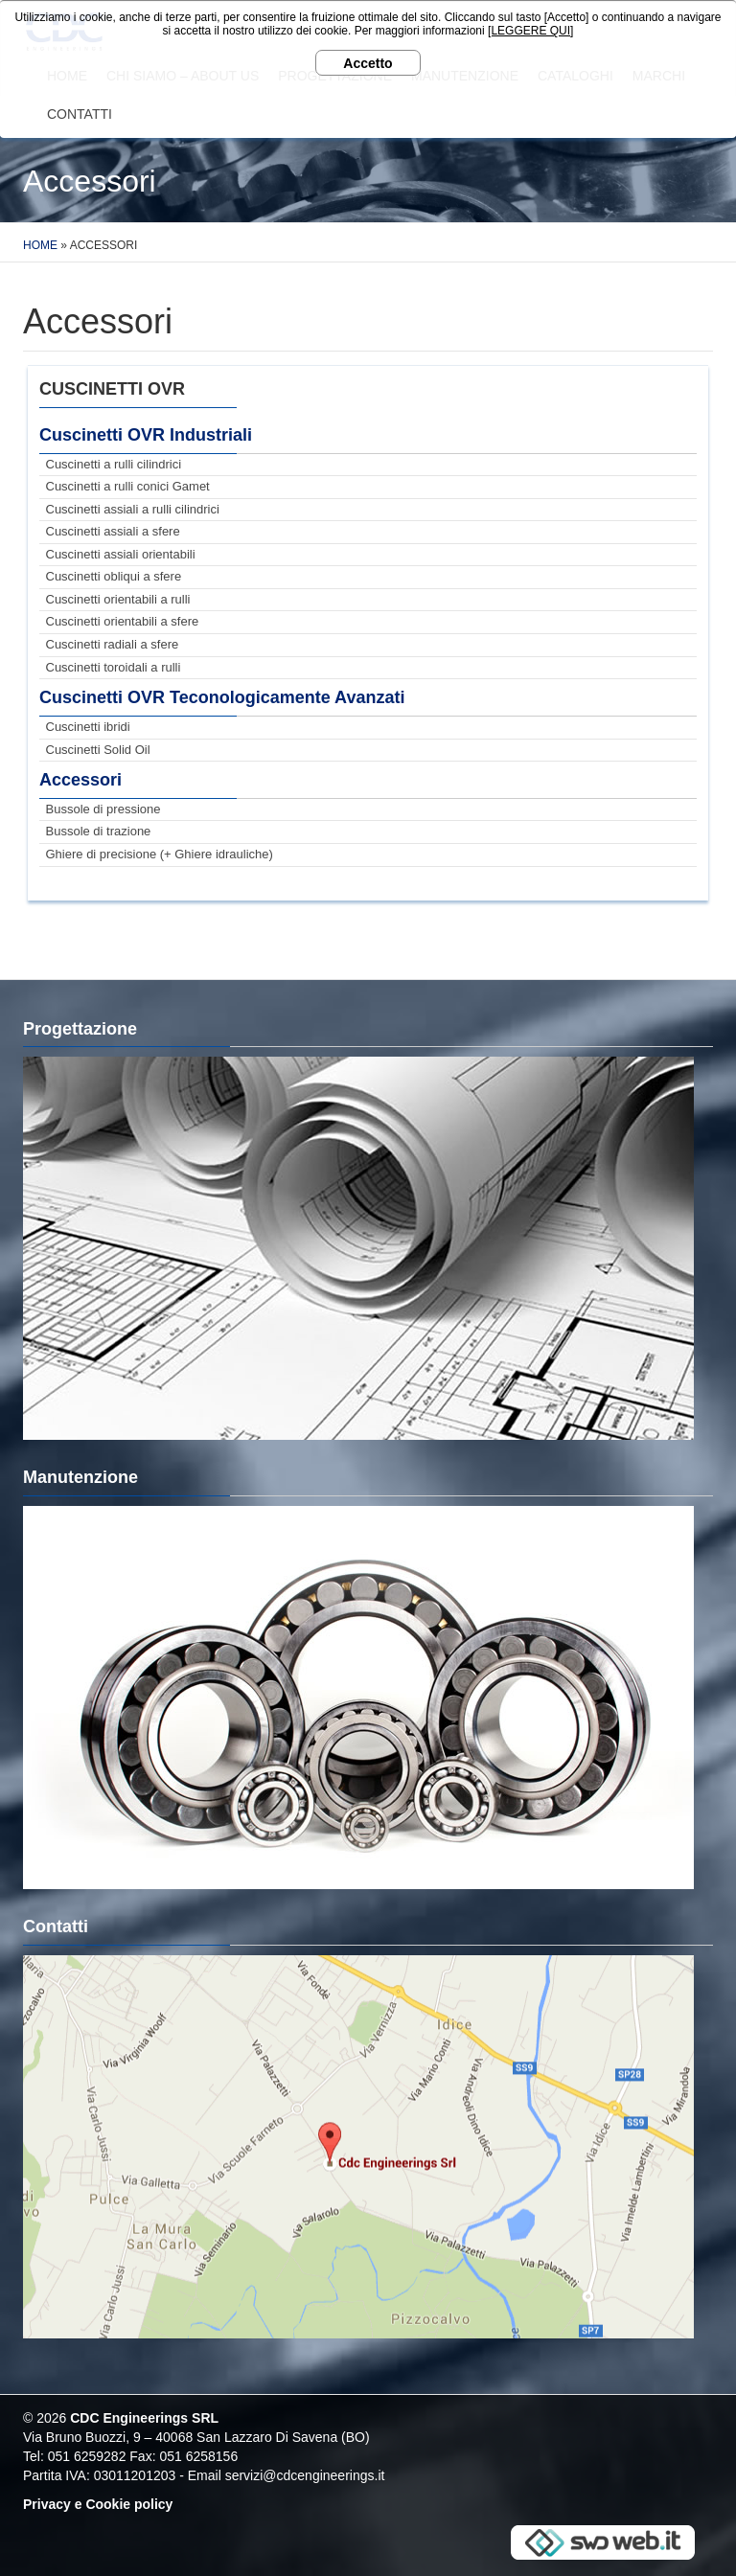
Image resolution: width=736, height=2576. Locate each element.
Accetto (367, 63)
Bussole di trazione (98, 831)
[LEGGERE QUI (529, 30)
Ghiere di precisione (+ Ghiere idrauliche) (159, 854)
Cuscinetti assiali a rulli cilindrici (132, 509)
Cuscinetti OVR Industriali (145, 435)
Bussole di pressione (103, 809)
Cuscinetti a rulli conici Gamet (128, 486)
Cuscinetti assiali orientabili (121, 554)
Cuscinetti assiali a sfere (113, 531)
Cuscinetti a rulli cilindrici (114, 464)
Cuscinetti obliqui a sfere (114, 576)
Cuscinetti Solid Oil (98, 749)
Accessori (80, 779)
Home (40, 245)
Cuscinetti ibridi (88, 726)
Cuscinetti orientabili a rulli (118, 599)
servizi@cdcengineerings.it (305, 2475)
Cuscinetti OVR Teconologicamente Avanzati (221, 697)
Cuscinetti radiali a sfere (112, 644)
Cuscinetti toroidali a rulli (113, 667)
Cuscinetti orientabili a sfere (122, 621)
